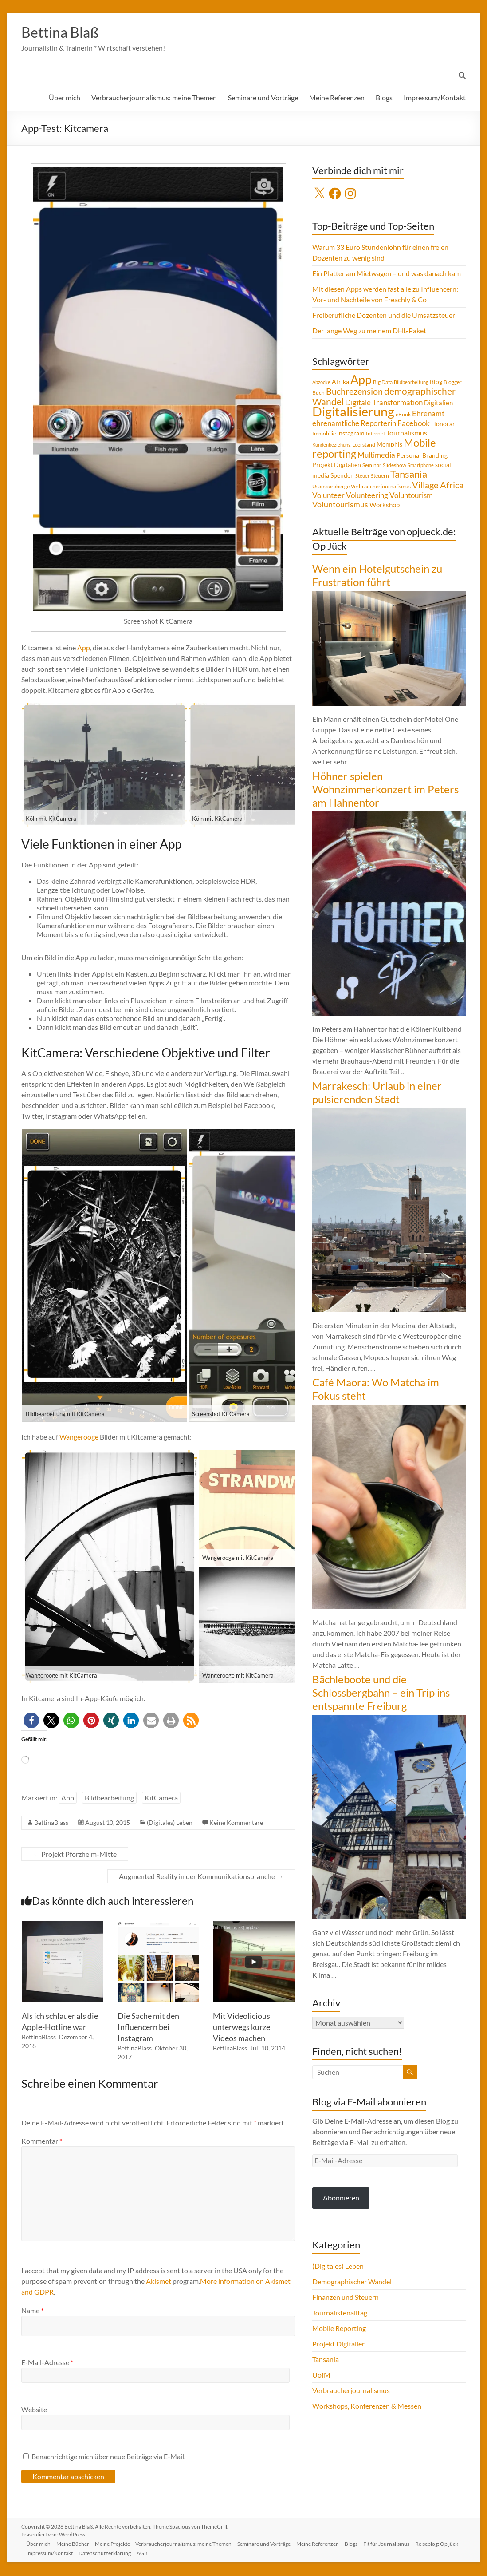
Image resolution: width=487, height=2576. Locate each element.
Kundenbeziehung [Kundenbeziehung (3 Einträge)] (331, 445)
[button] (31, 1721)
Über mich (64, 98)
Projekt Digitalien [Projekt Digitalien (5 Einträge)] (336, 465)
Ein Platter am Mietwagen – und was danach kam (386, 274)
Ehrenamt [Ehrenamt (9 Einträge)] (428, 414)
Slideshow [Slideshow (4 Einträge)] (394, 466)
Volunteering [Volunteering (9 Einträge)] (367, 496)
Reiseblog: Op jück (49, 2552)
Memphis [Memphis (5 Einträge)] (389, 445)
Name (32, 2311)
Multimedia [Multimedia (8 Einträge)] (376, 455)
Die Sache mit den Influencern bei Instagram (148, 2028)
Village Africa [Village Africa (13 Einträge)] (437, 485)
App (83, 648)
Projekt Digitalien (339, 2344)
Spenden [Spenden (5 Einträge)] (342, 476)
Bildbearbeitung (109, 1798)
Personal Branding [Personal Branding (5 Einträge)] (422, 456)
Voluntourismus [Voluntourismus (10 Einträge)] (340, 505)
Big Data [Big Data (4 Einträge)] (383, 383)
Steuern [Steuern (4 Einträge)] (380, 476)
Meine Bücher (76, 2543)
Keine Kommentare (236, 1823)
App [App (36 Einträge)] (361, 380)
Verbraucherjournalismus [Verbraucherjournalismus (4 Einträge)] (381, 487)
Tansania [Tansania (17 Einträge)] (408, 475)
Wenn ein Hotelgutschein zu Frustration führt (377, 576)
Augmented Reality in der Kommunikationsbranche (201, 1877)
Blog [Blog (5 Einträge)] (436, 382)
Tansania (325, 2360)
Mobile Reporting (339, 2329)
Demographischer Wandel (352, 2282)
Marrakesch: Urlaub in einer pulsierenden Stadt (377, 1093)
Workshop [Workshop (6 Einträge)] (384, 506)
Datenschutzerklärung (158, 2552)
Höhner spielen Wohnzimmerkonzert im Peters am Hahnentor (385, 790)
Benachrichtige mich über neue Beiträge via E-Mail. (108, 2457)
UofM (321, 2375)
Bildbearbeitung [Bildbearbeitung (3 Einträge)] (411, 383)
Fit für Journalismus (398, 2543)
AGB (197, 2552)
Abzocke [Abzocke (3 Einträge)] (321, 383)
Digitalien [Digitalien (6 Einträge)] (438, 404)
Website (34, 2410)
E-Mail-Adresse (47, 2363)
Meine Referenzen (337, 98)
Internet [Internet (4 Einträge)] (375, 434)
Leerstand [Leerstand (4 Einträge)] (363, 445)
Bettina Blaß (64, 32)
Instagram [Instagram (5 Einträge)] (351, 434)
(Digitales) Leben (169, 1823)
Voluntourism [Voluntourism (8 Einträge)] (411, 496)
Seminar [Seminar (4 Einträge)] (371, 466)
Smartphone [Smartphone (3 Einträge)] (421, 466)
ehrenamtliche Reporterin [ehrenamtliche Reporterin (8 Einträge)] (354, 424)
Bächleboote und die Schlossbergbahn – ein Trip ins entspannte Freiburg (381, 1693)
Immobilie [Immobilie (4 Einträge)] (324, 434)
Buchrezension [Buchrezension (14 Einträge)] (354, 392)
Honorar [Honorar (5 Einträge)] (443, 424)
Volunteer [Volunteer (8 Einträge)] (328, 496)
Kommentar (41, 2141)
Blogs (384, 98)
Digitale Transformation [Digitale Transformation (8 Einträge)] (384, 403)
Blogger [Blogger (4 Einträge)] (453, 383)
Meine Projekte (117, 2543)
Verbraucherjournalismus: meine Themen (154, 98)
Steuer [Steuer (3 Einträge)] (362, 476)
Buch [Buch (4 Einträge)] (318, 393)
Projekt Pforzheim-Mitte (75, 1855)
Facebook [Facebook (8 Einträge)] (413, 424)
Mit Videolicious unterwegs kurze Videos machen (241, 2028)
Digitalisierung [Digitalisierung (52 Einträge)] (353, 412)
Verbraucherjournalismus (351, 2391)
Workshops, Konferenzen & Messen (366, 2406)
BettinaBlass (51, 1823)
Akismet (158, 2282)
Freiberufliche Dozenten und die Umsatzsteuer (383, 316)
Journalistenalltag (339, 2313)
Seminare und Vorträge (263, 98)
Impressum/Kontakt (435, 98)
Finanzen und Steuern (345, 2298)
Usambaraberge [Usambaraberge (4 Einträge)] (331, 487)
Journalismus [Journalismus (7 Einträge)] (406, 434)
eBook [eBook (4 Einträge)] (403, 415)
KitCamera (161, 1798)
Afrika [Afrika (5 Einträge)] (340, 382)
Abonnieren (341, 2198)
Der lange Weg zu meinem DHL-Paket (369, 331)
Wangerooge (78, 1437)
